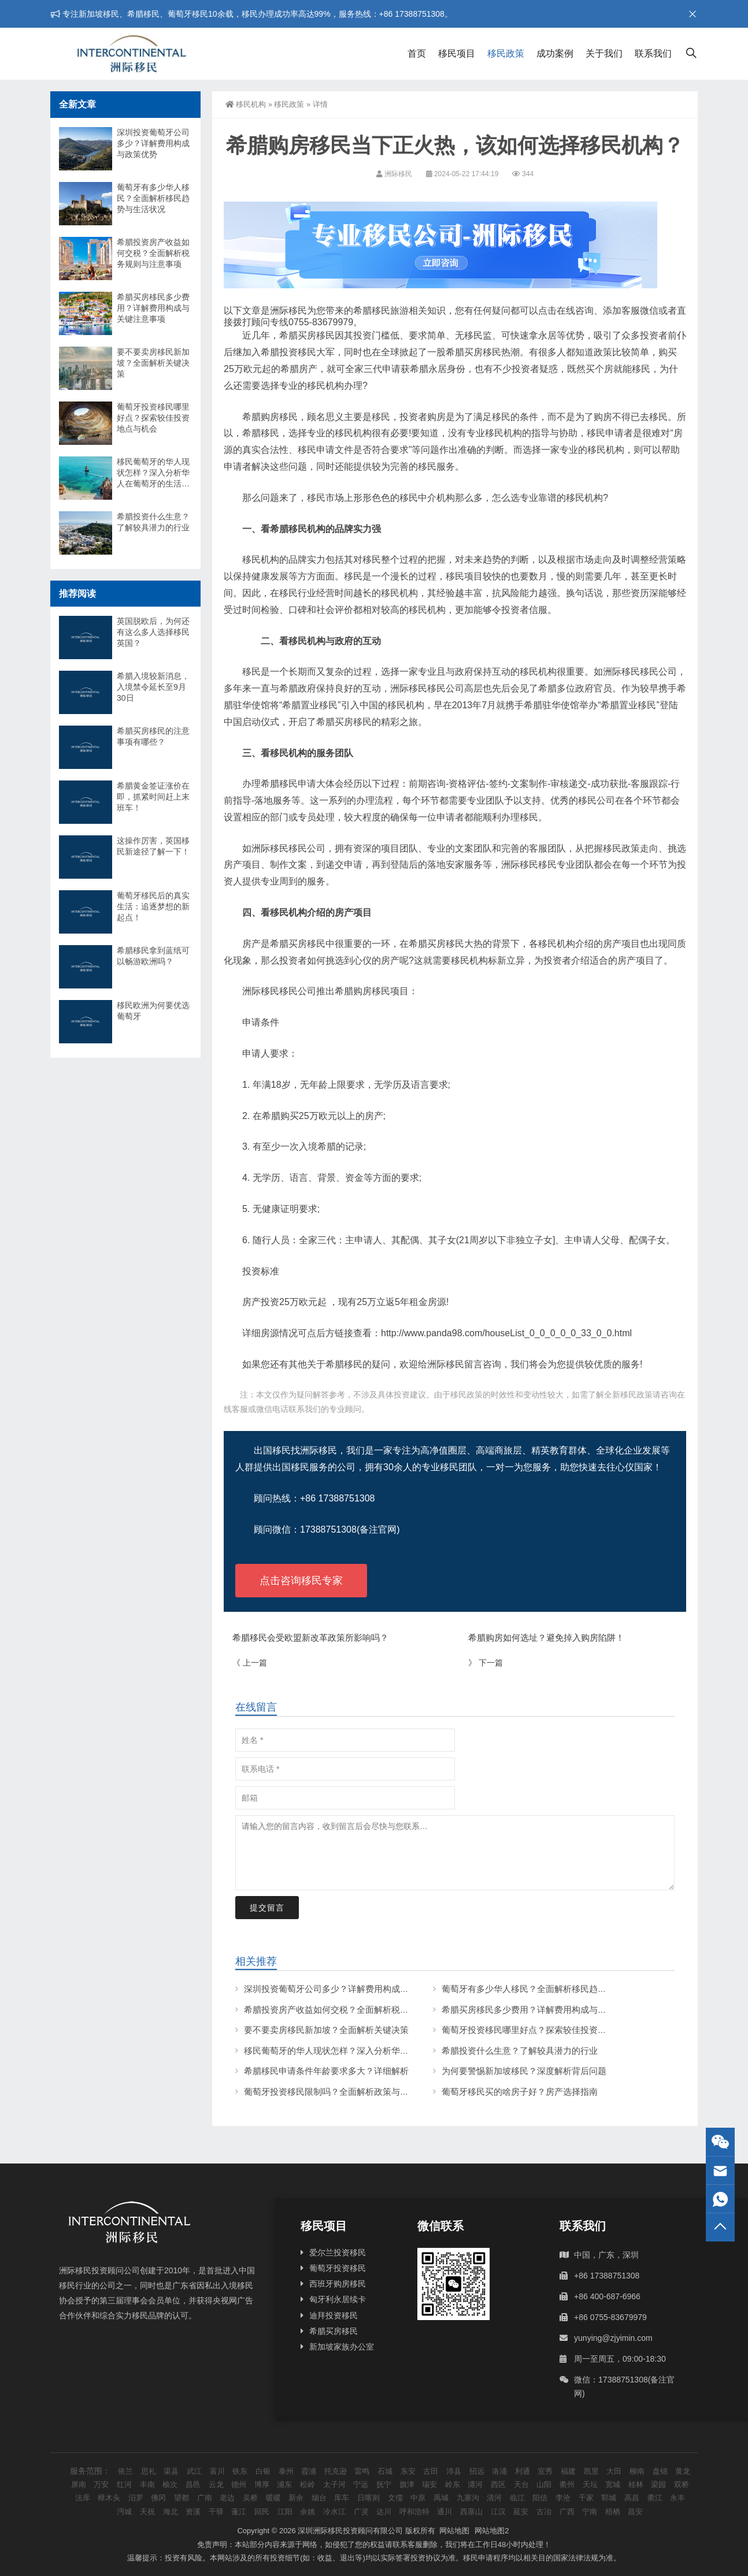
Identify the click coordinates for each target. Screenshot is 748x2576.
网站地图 (454, 2530)
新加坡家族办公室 (341, 2346)
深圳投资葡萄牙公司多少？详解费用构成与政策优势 (343, 1989)
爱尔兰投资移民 (337, 2252)
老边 (227, 2497)
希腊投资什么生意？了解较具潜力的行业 (520, 2050)
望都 (181, 2497)
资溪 (193, 2511)
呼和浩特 (414, 2511)
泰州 (286, 2471)
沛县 (453, 2471)
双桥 (681, 2484)
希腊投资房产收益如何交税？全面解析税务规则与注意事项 (356, 2009)
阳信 (539, 2497)
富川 (217, 2471)
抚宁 (383, 2484)
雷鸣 (361, 2471)
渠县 (171, 2471)
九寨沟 (468, 2497)
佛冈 (158, 2497)
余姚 (307, 2511)
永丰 (677, 2497)
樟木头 (109, 2497)
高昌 (631, 2497)
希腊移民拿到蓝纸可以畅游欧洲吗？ (153, 956)
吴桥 (250, 2497)
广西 (567, 2511)
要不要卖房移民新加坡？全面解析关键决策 (326, 2030)
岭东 (452, 2484)
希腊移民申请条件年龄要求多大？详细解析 (326, 2071)
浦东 (284, 2484)
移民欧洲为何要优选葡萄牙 (153, 1011)
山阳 (543, 2484)
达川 (383, 2511)
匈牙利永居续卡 (337, 2299)
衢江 (654, 2497)
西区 (498, 2484)
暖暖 (273, 2497)
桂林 (635, 2484)
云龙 (216, 2484)
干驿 (216, 2511)
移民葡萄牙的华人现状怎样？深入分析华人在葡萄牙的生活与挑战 (369, 2050)
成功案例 (554, 53)
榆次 (169, 2484)
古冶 (543, 2511)
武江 (194, 2471)
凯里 (591, 2471)
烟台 (319, 2497)
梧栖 (612, 2511)
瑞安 (429, 2484)
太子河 (334, 2484)
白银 (263, 2471)
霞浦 (308, 2471)
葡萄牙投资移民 (337, 2268)
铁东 (239, 2471)
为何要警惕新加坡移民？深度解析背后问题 (524, 2071)
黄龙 (682, 2471)
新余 (295, 2497)
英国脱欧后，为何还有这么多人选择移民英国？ (153, 632)
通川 (444, 2511)
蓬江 (238, 2511)
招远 (476, 2471)
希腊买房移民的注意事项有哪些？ (153, 736)
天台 (521, 2484)
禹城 (441, 2497)
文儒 (395, 2497)
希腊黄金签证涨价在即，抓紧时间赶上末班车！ (153, 796)
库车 (341, 2497)
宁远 (360, 2484)
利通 (522, 2471)
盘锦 (660, 2471)
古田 (430, 2471)
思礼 (148, 2471)
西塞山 (471, 2511)
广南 (204, 2497)
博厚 (261, 2484)
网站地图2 (492, 2530)
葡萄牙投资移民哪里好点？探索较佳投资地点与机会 (541, 2030)
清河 (494, 2497)
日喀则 (368, 2497)
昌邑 (193, 2484)
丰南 (147, 2484)
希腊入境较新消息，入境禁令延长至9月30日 (153, 686)
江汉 (498, 2511)
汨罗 (135, 2497)
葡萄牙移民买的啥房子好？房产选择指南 (520, 2092)
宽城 (612, 2484)
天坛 (590, 2484)
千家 (586, 2497)
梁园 (658, 2484)
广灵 (361, 2511)
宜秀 (545, 2471)
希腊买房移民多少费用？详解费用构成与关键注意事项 (546, 2009)
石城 (384, 2471)
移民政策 (505, 53)
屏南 (78, 2484)
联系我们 (653, 53)
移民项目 (456, 53)
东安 (408, 2471)
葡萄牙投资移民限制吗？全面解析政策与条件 (330, 2092)
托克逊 (335, 2471)
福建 (568, 2471)
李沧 (563, 2497)
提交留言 (267, 1907)
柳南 (637, 2471)
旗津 (406, 2484)
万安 (101, 2484)
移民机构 (245, 104)
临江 (517, 2497)
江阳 (284, 2511)
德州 (238, 2484)
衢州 (567, 2484)
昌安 (635, 2511)
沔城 (124, 2511)
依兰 (125, 2471)
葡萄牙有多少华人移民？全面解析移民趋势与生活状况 (546, 1989)
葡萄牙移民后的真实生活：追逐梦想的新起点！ (153, 906)
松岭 (307, 2484)
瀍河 (475, 2484)
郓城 (608, 2497)
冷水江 (334, 2511)
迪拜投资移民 (333, 2315)
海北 (170, 2511)
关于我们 (604, 53)
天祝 (147, 2511)
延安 (520, 2511)
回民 (261, 2511)
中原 (417, 2497)
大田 (613, 2471)
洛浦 (499, 2471)
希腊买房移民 (333, 2331)
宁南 (589, 2511)
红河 (124, 2484)
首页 (417, 53)
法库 (82, 2497)
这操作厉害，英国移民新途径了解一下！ (153, 846)
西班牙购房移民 (337, 2283)
